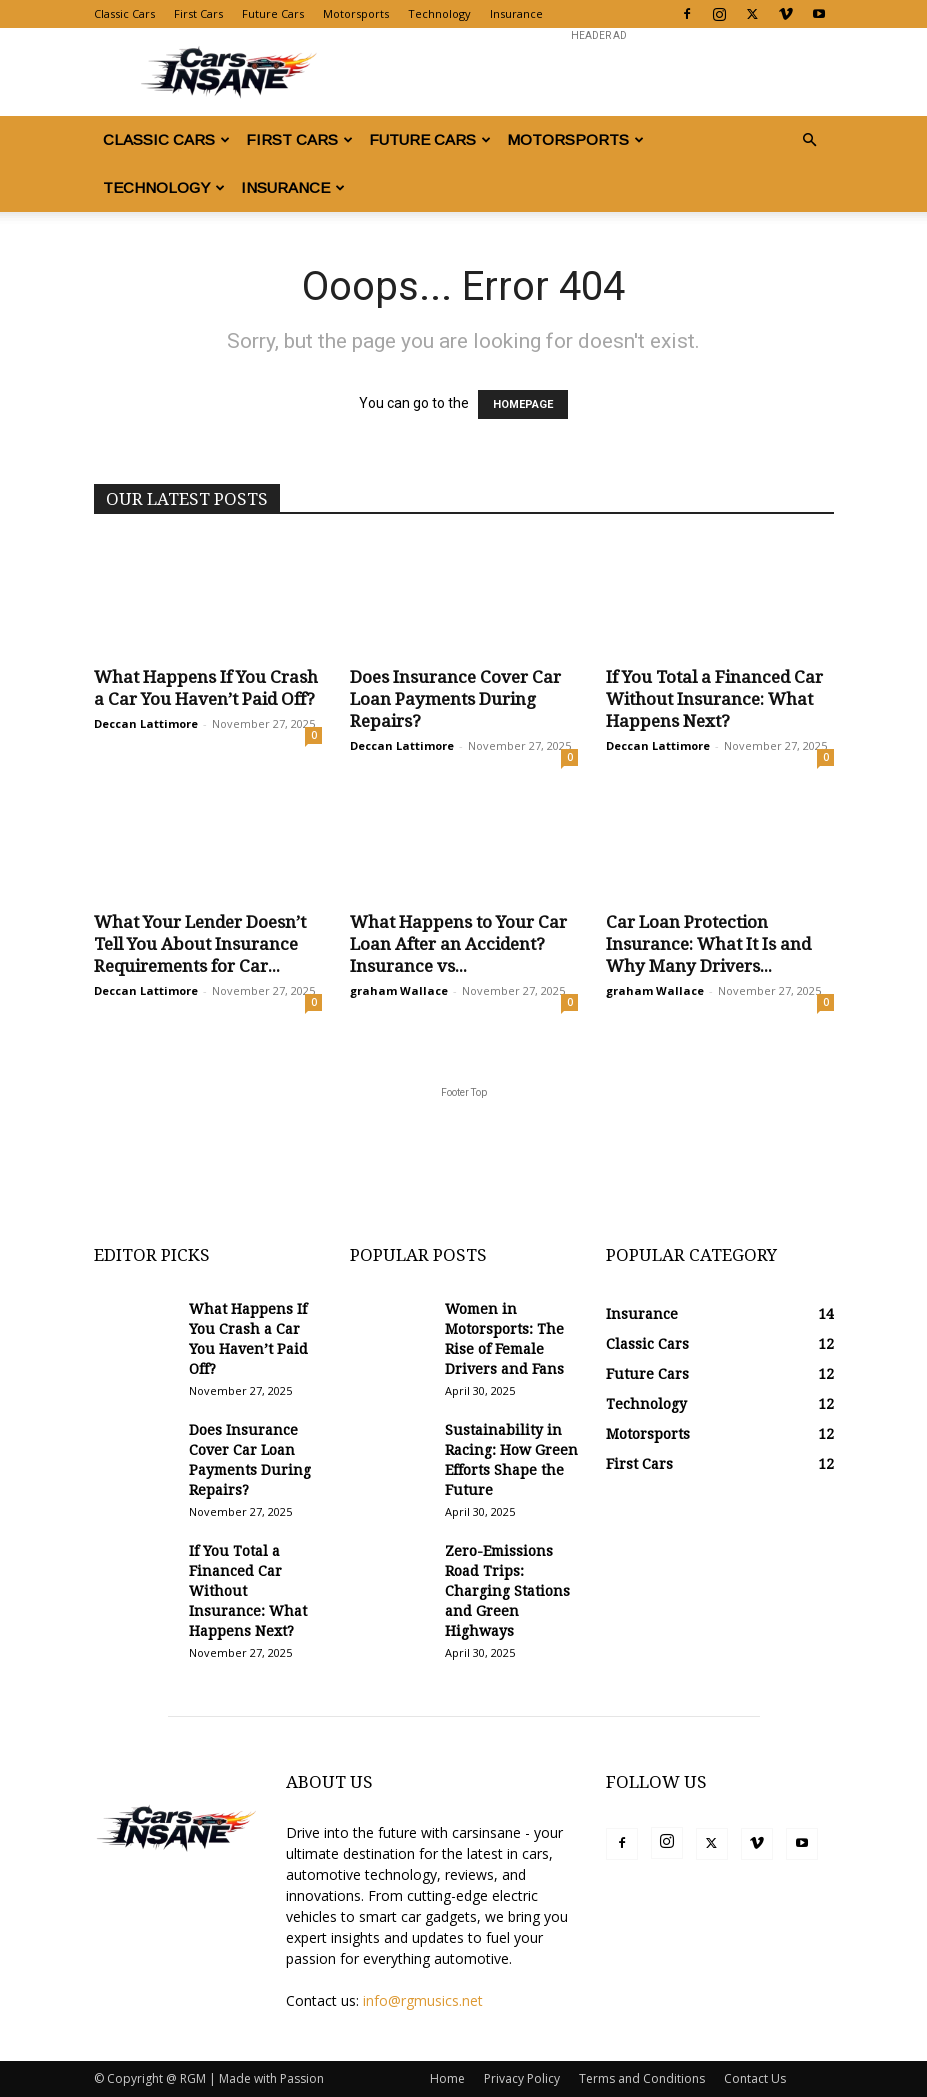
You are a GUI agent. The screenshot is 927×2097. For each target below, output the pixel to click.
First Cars (198, 13)
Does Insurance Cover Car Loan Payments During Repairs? (455, 699)
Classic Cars (124, 13)
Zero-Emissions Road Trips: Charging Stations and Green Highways (507, 1591)
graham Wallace (399, 990)
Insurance (516, 13)
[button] (810, 140)
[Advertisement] (599, 72)
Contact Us (755, 2078)
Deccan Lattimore (146, 723)
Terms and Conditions (642, 2078)
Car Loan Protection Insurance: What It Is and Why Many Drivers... (708, 944)
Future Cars (273, 13)
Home (447, 2078)
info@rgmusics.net (423, 2000)
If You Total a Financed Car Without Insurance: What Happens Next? (714, 699)
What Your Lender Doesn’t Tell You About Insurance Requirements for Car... (200, 944)
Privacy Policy (522, 2078)
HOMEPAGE (523, 404)
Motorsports (356, 13)
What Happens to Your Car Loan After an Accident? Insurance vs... (458, 944)
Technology (439, 13)
